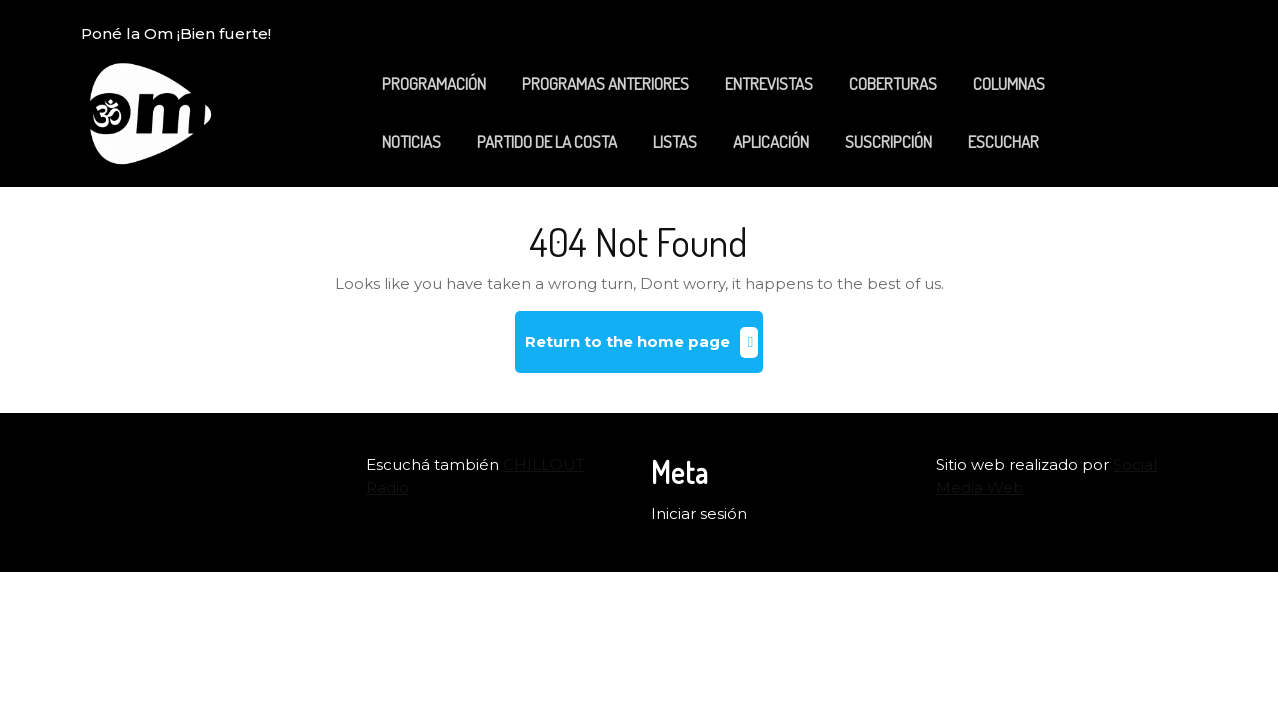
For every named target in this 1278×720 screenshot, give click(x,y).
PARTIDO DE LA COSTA (547, 141)
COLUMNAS (1009, 83)
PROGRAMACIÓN (434, 83)
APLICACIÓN (771, 141)
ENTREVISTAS (769, 83)
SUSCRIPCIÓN (888, 141)
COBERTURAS (893, 83)
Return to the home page (644, 349)
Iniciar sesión (699, 513)
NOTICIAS (411, 141)
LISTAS (675, 141)
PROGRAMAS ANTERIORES (605, 83)
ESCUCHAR (1003, 141)
